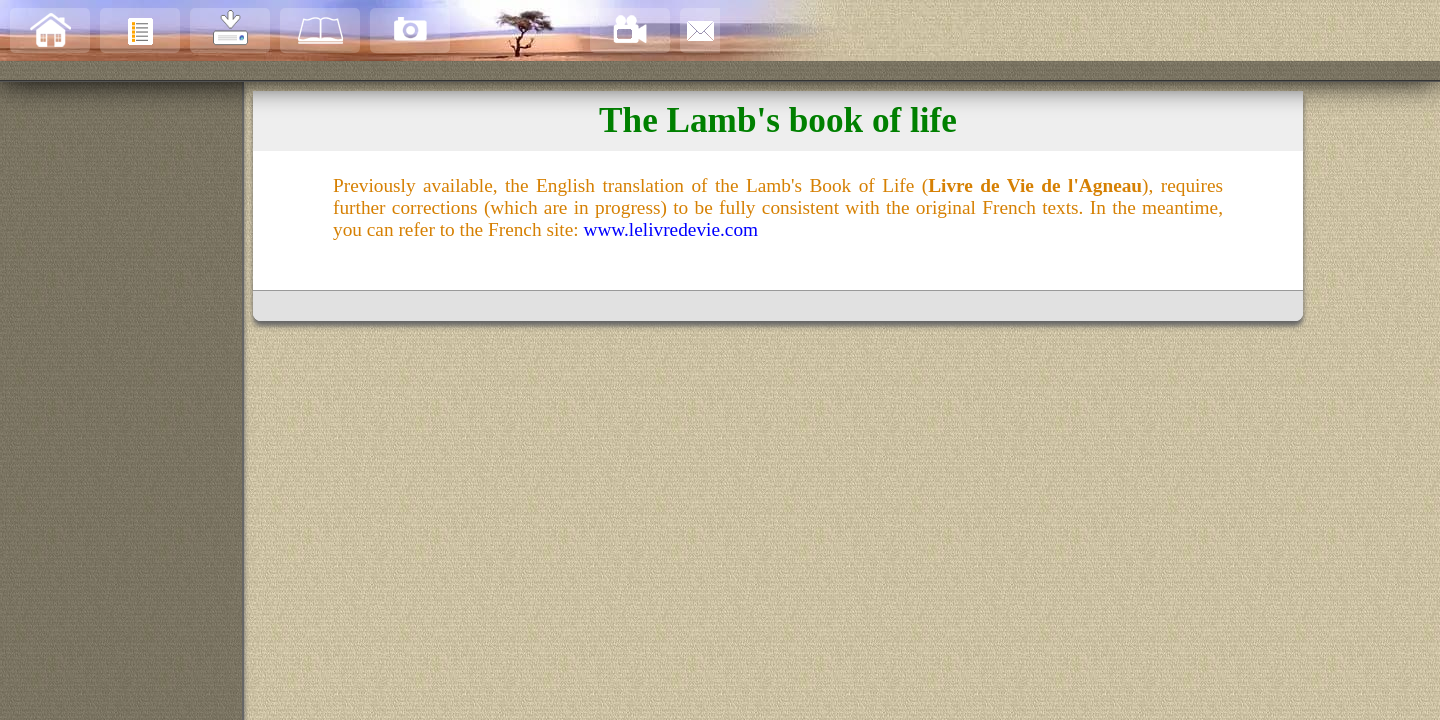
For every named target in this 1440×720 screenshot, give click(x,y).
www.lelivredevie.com (670, 229)
